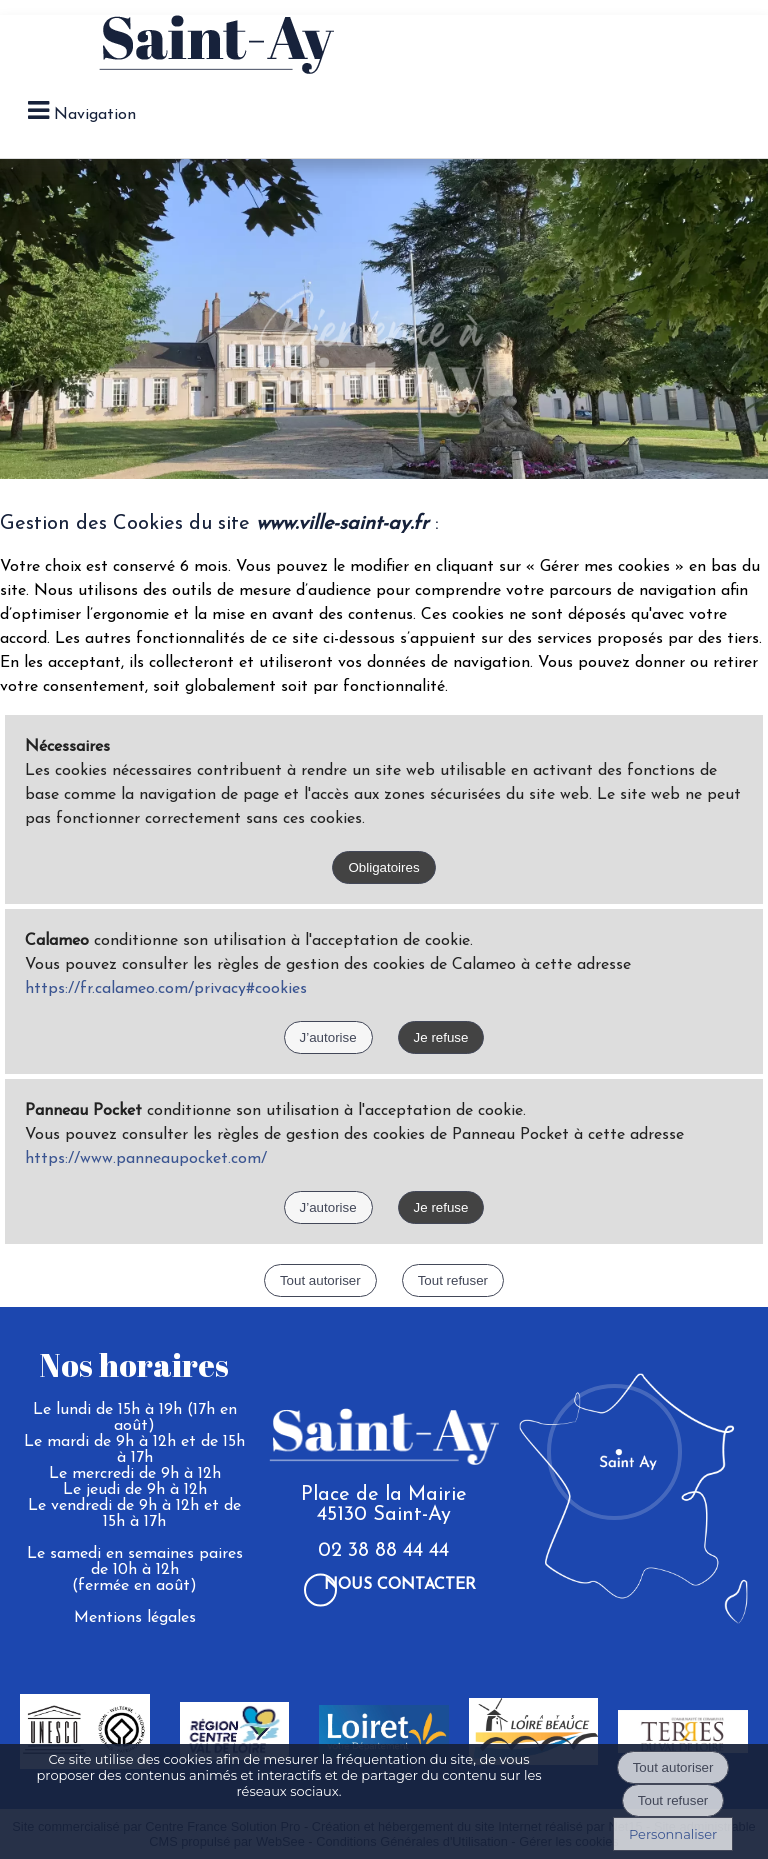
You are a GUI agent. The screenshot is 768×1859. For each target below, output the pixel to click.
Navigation (95, 115)
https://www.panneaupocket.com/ (146, 1159)
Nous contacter (400, 1585)
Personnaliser (673, 1834)
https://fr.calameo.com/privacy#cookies (166, 989)
